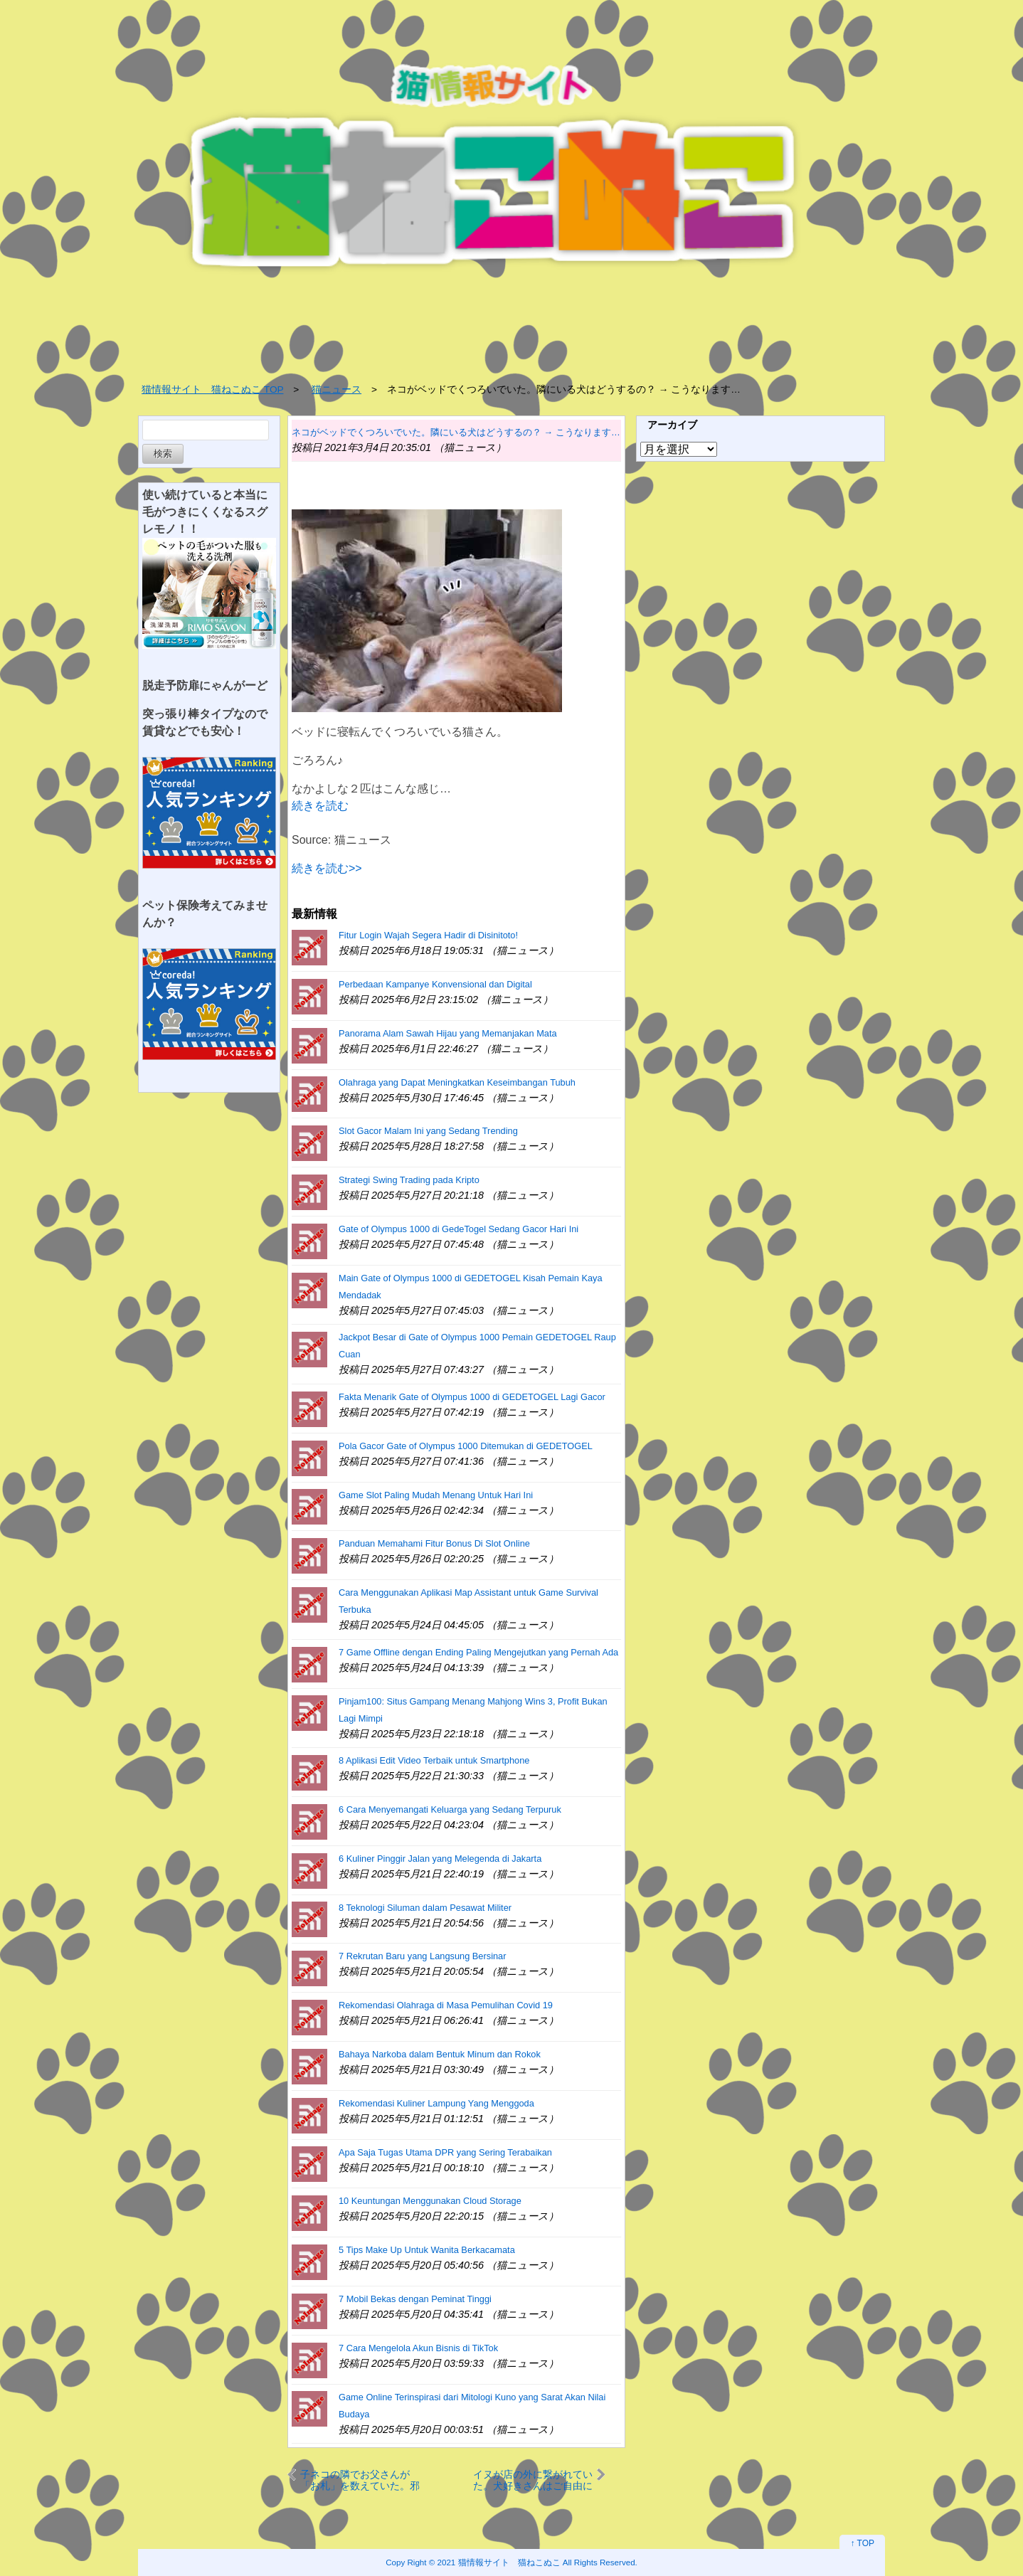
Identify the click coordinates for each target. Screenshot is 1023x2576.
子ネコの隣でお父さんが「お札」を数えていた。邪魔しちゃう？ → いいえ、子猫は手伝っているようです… (360, 2480)
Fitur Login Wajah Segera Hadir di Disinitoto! (428, 935)
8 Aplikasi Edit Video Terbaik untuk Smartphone (434, 1760)
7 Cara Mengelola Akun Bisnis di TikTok (418, 2348)
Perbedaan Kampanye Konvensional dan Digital (435, 984)
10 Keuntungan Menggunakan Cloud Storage (430, 2200)
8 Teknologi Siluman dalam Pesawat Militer (425, 1907)
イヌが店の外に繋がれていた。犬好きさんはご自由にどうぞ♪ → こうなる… (533, 2480)
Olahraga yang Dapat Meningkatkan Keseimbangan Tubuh (457, 1082)
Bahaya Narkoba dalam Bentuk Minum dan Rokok (440, 2054)
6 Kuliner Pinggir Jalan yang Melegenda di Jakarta (440, 1858)
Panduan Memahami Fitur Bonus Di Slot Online (434, 1543)
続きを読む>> (327, 868)
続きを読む (320, 806)
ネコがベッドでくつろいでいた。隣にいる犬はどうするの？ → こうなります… (456, 432)
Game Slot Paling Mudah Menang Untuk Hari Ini (436, 1495)
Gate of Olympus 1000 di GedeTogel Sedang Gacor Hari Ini (458, 1229)
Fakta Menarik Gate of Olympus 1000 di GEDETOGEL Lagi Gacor (472, 1397)
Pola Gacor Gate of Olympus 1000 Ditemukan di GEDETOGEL (466, 1446)
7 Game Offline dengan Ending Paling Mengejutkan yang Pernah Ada (478, 1652)
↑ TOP (862, 2543)
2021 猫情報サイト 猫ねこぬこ (499, 2562)
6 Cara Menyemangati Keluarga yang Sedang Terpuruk (450, 1809)
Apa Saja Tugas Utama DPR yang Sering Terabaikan (445, 2152)
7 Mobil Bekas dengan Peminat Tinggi (415, 2299)
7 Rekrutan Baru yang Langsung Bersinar (422, 1956)
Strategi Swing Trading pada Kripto (409, 1180)
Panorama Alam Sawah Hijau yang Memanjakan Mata (448, 1033)
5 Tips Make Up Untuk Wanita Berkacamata (427, 2249)
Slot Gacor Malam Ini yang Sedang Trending (428, 1130)
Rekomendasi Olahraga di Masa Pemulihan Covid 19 (446, 2005)
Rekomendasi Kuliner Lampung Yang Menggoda (436, 2103)
